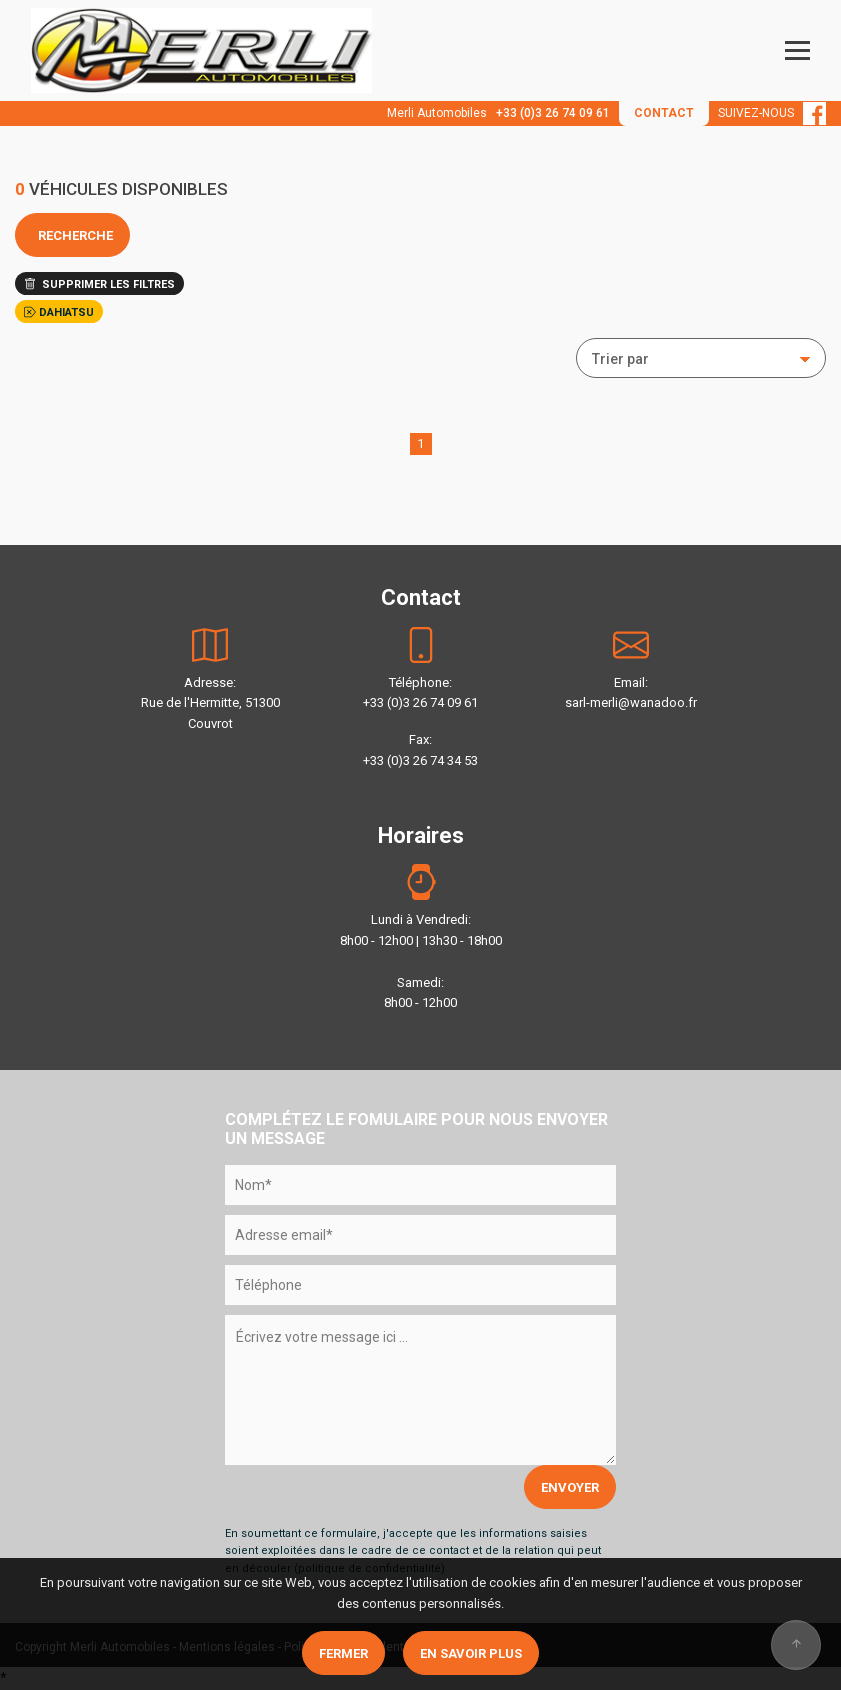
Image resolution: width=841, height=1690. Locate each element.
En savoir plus (471, 1653)
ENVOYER (570, 1487)
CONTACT (664, 113)
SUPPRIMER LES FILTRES (99, 284)
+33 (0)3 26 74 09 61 (553, 113)
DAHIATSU (59, 312)
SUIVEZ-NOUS (772, 113)
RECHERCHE (72, 235)
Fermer (343, 1653)
